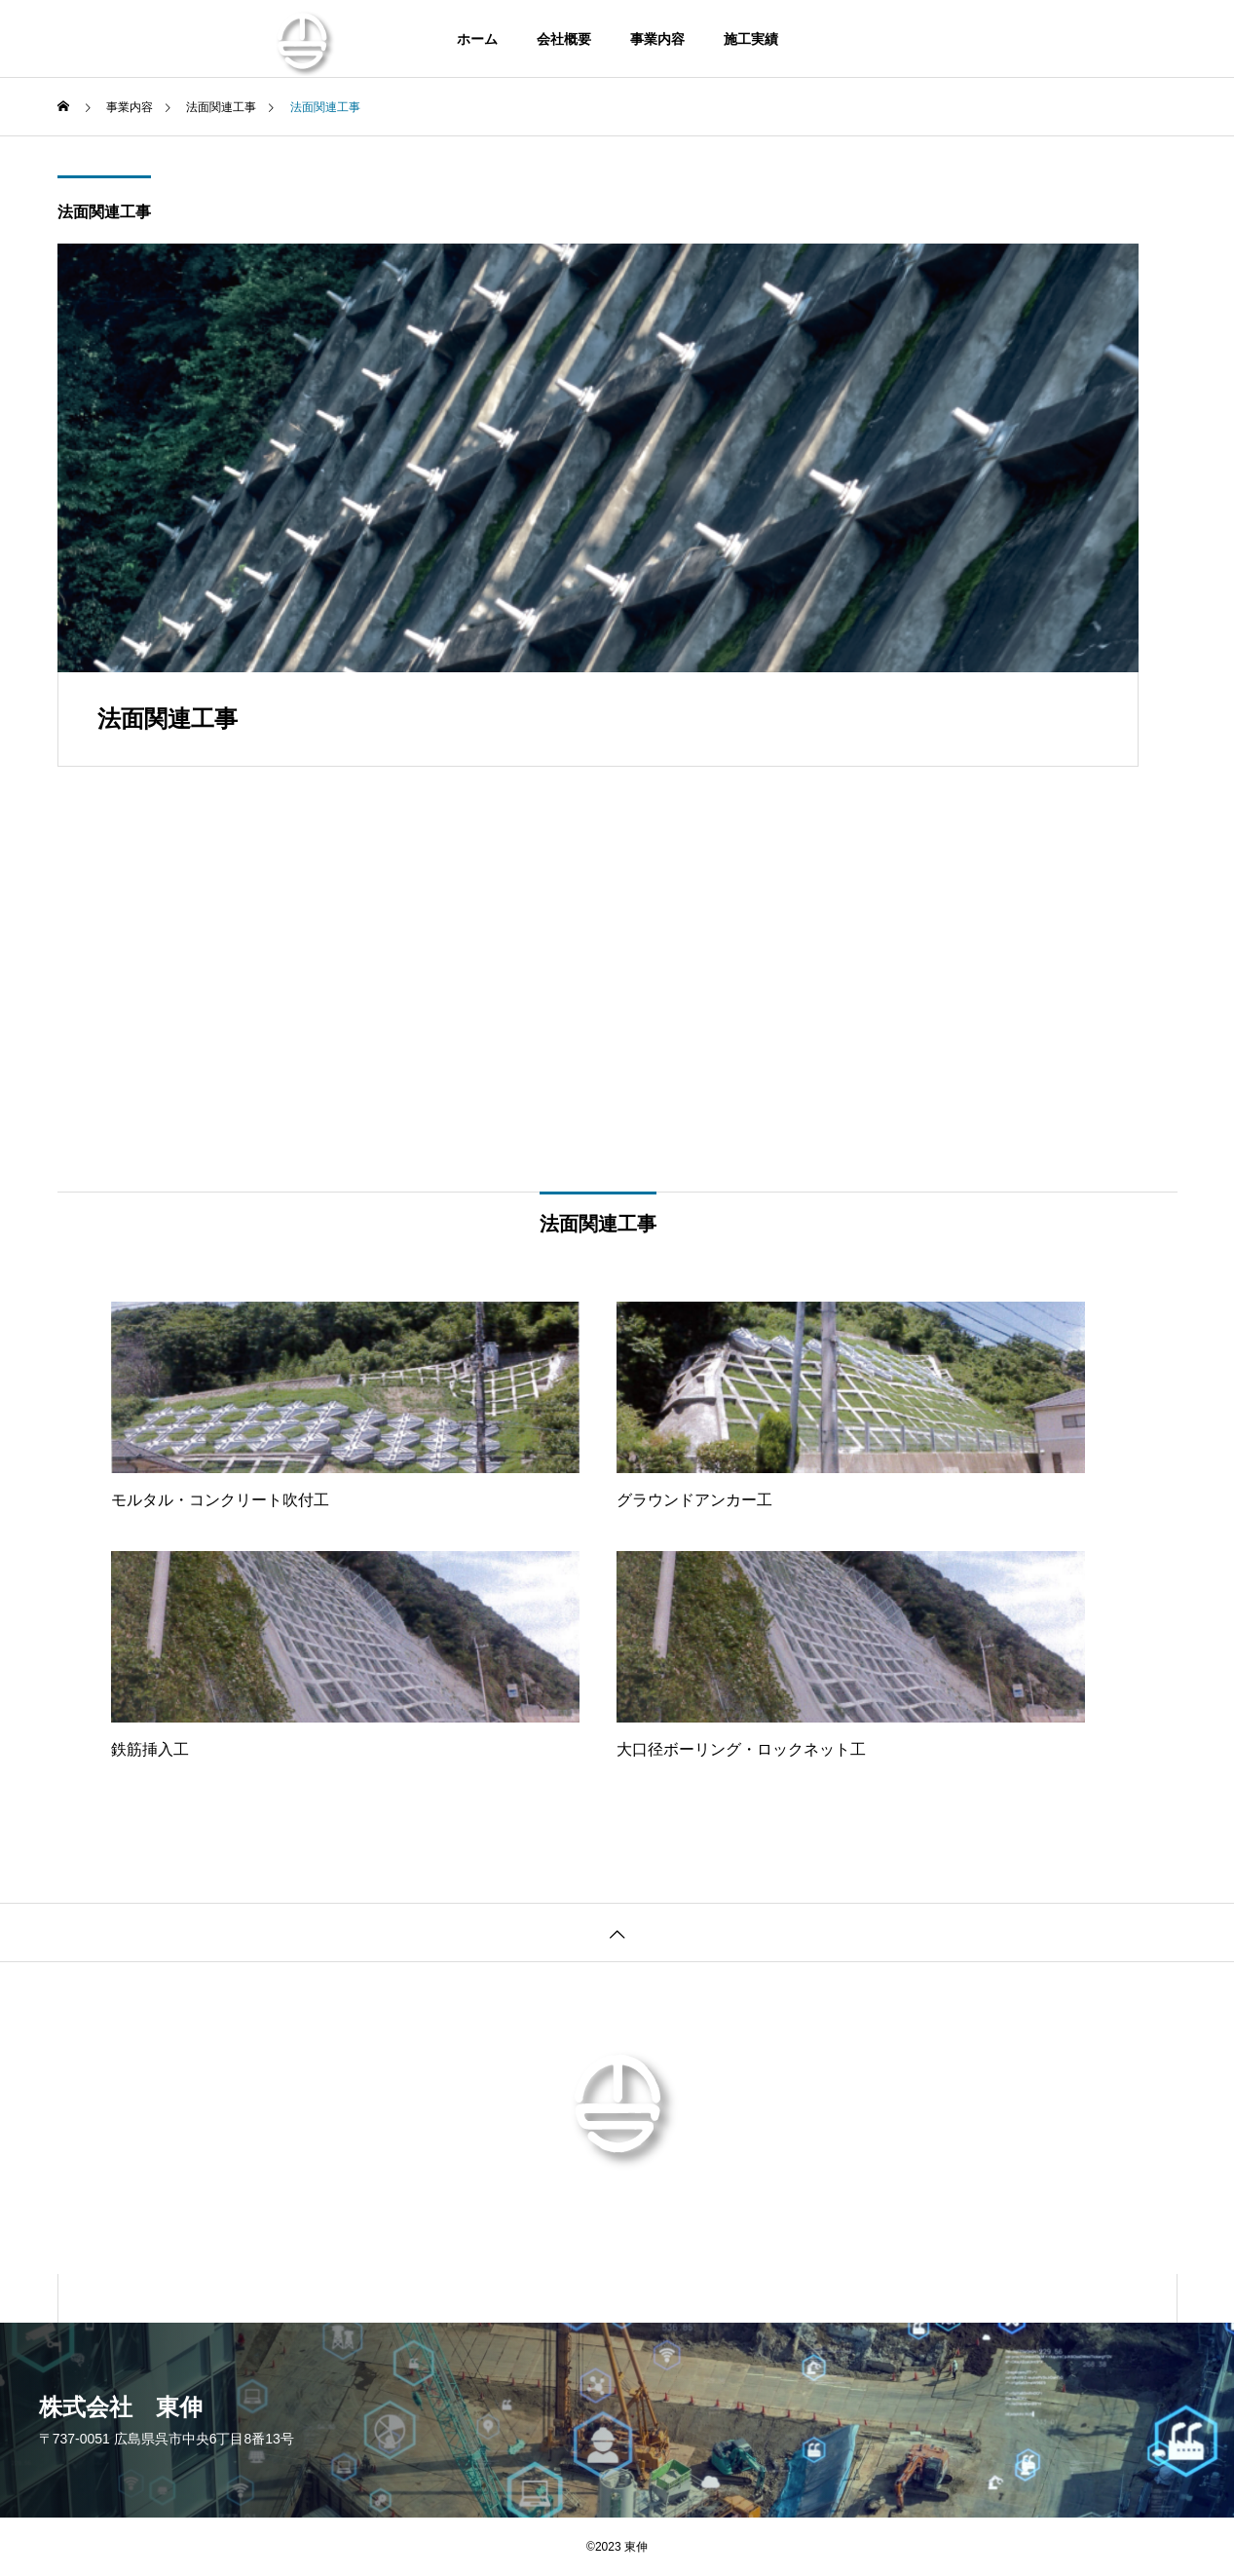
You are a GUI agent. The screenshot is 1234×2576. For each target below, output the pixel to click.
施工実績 (751, 39)
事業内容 (657, 39)
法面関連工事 (104, 212)
